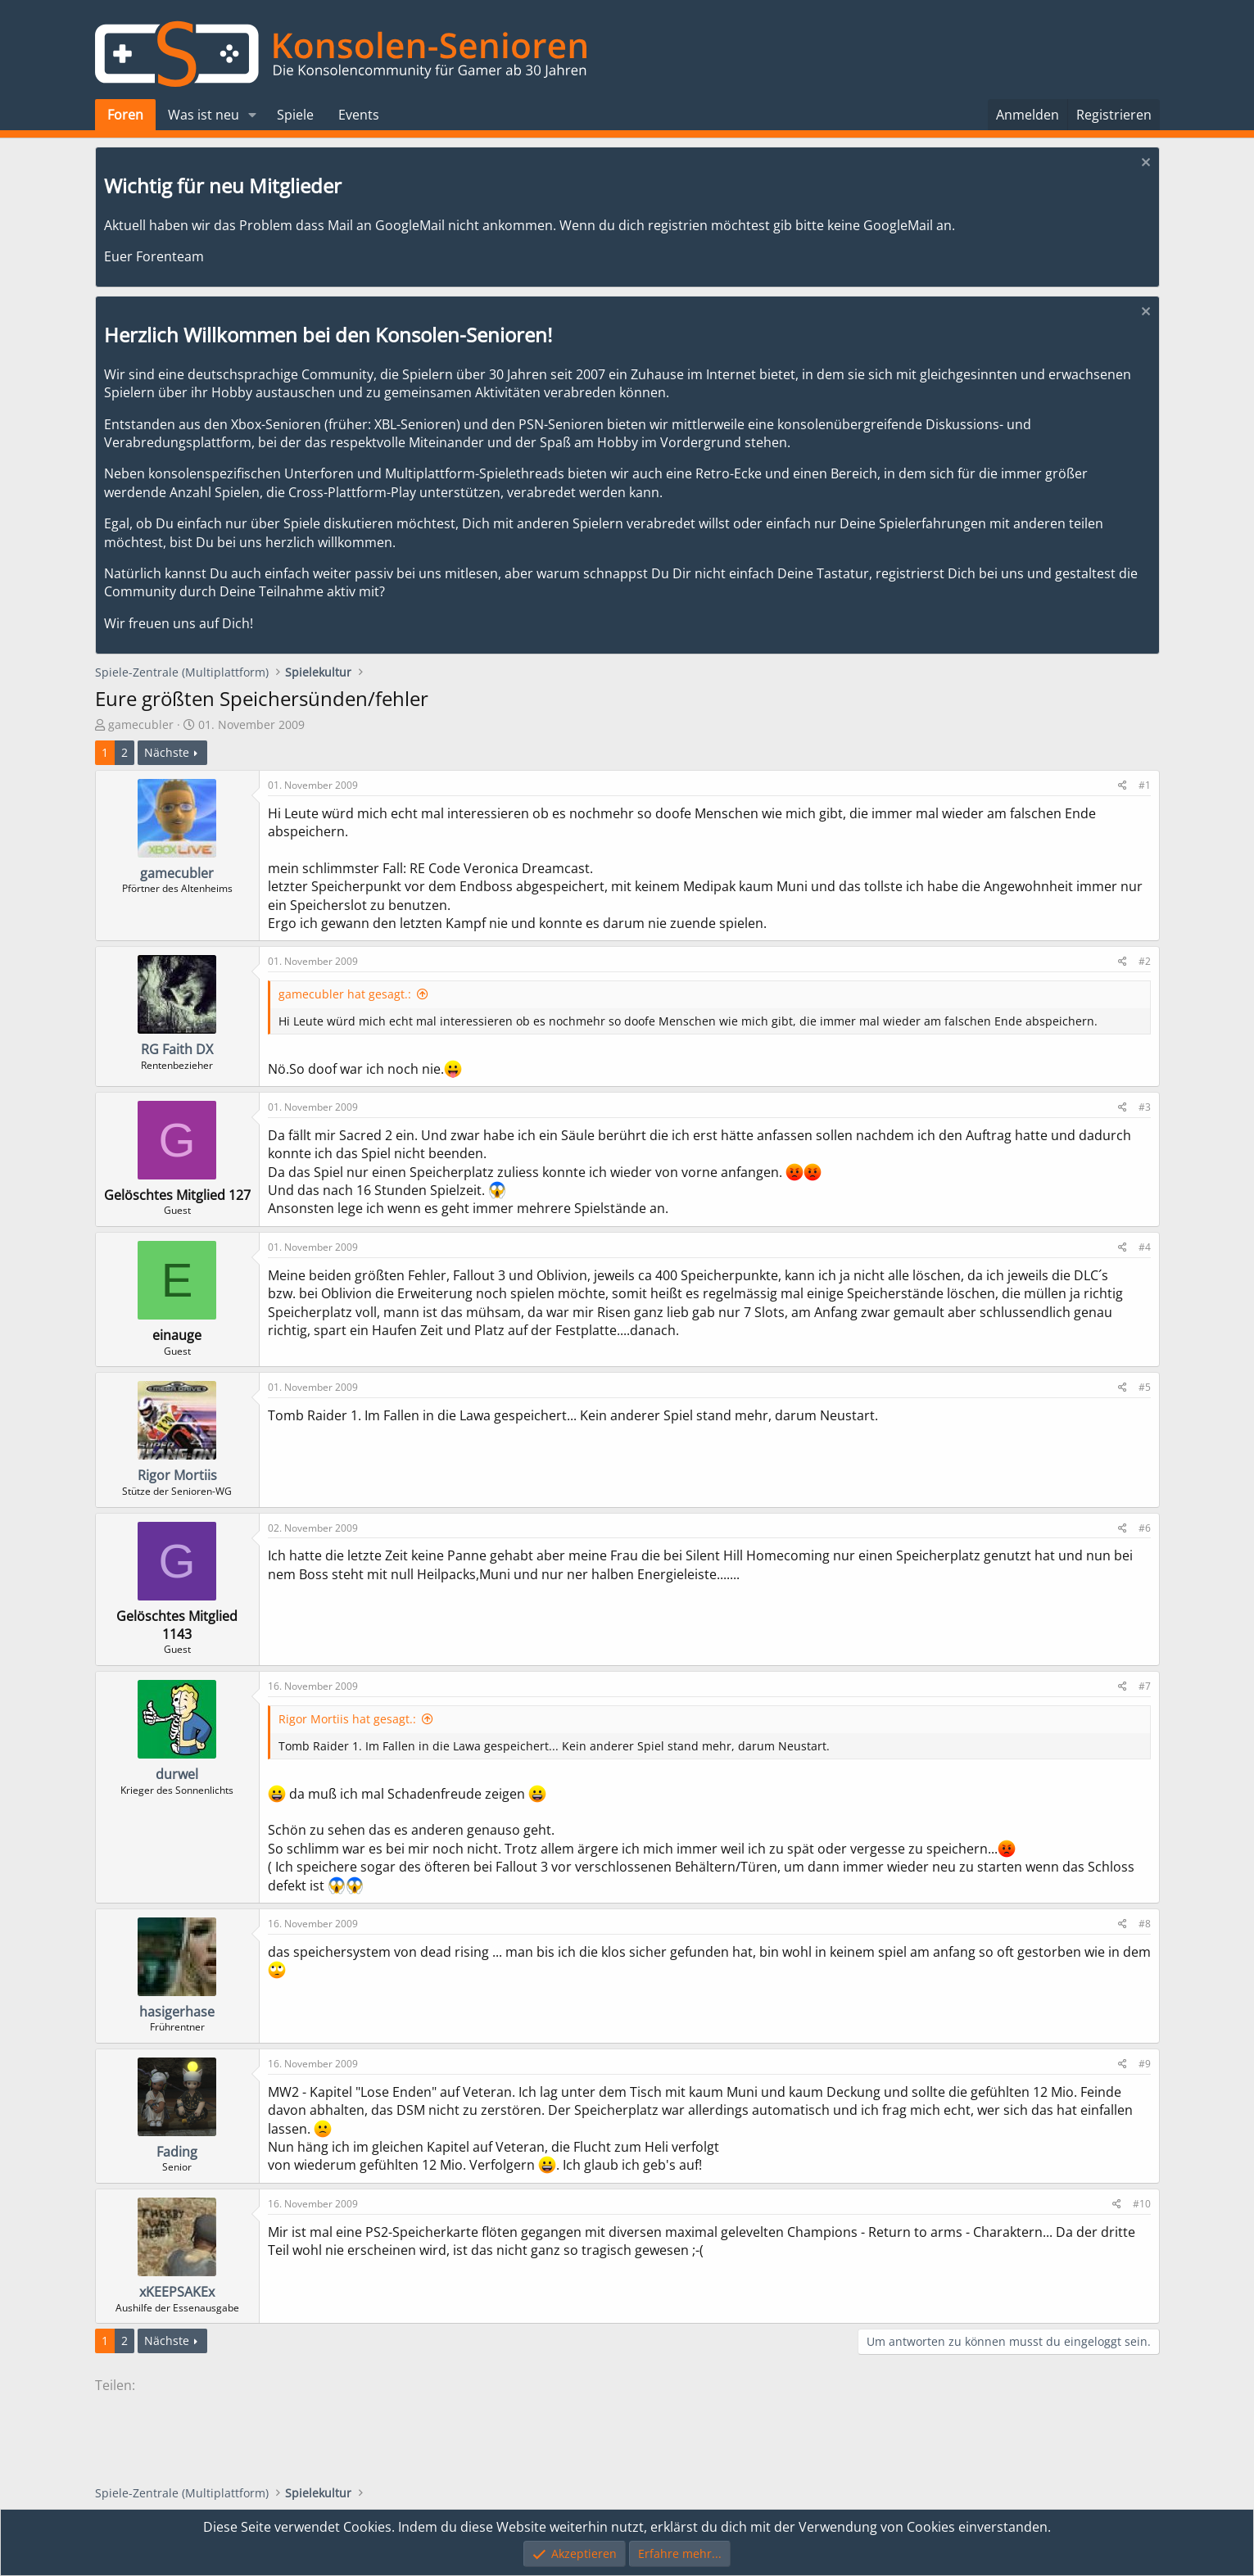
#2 (1145, 961)
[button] (252, 114)
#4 (1145, 1247)
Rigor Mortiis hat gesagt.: (347, 1719)
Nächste (166, 752)
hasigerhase (177, 2012)
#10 (1142, 2204)
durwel (177, 1774)
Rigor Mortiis (177, 1475)
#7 (1145, 1686)
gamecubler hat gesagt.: (344, 994)
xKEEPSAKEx (177, 2292)
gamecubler (141, 724)
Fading (176, 2152)
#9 (1145, 2064)
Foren (125, 115)
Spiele (295, 115)
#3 (1145, 1107)
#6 (1145, 1528)
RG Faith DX (177, 1049)
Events (358, 115)
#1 (1145, 785)
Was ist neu (203, 115)
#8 (1145, 1924)
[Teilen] (1122, 785)
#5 (1145, 1387)
